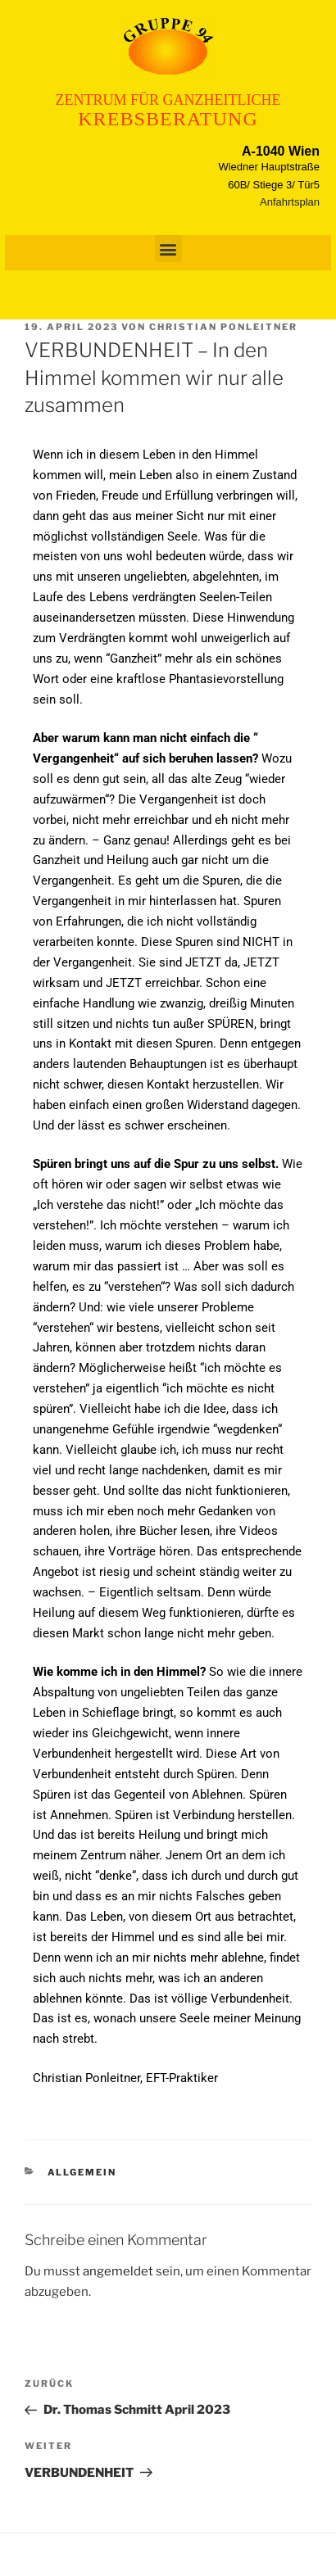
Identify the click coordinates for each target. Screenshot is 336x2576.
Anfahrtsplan (290, 202)
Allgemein (82, 2172)
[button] (168, 248)
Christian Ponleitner (223, 327)
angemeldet (118, 2271)
